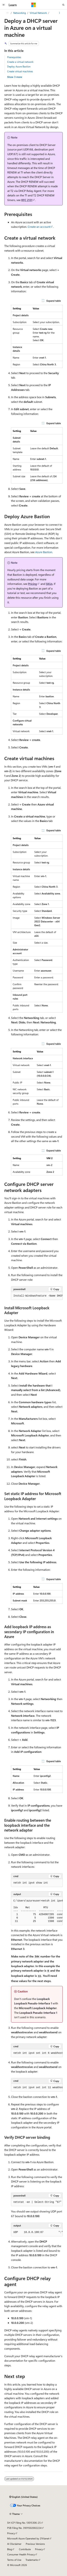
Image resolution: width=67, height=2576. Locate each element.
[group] (37, 1296)
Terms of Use (14, 2559)
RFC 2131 (26, 200)
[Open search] (63, 5)
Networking (19, 13)
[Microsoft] (33, 5)
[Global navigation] (3, 5)
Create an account (39, 226)
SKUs (49, 584)
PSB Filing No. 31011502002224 (24, 2528)
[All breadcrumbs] (7, 13)
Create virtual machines (20, 71)
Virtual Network (38, 13)
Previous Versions (35, 2544)
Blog (9, 2549)
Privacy (11, 2533)
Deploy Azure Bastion (19, 66)
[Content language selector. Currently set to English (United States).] (23, 2497)
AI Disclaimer (14, 2544)
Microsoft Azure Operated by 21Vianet (28, 2538)
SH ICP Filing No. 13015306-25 (24, 2522)
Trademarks (32, 2559)
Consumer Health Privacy (21, 2554)
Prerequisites (14, 57)
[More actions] (59, 13)
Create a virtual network (20, 61)
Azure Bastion (43, 552)
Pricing (32, 584)
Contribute (25, 2549)
